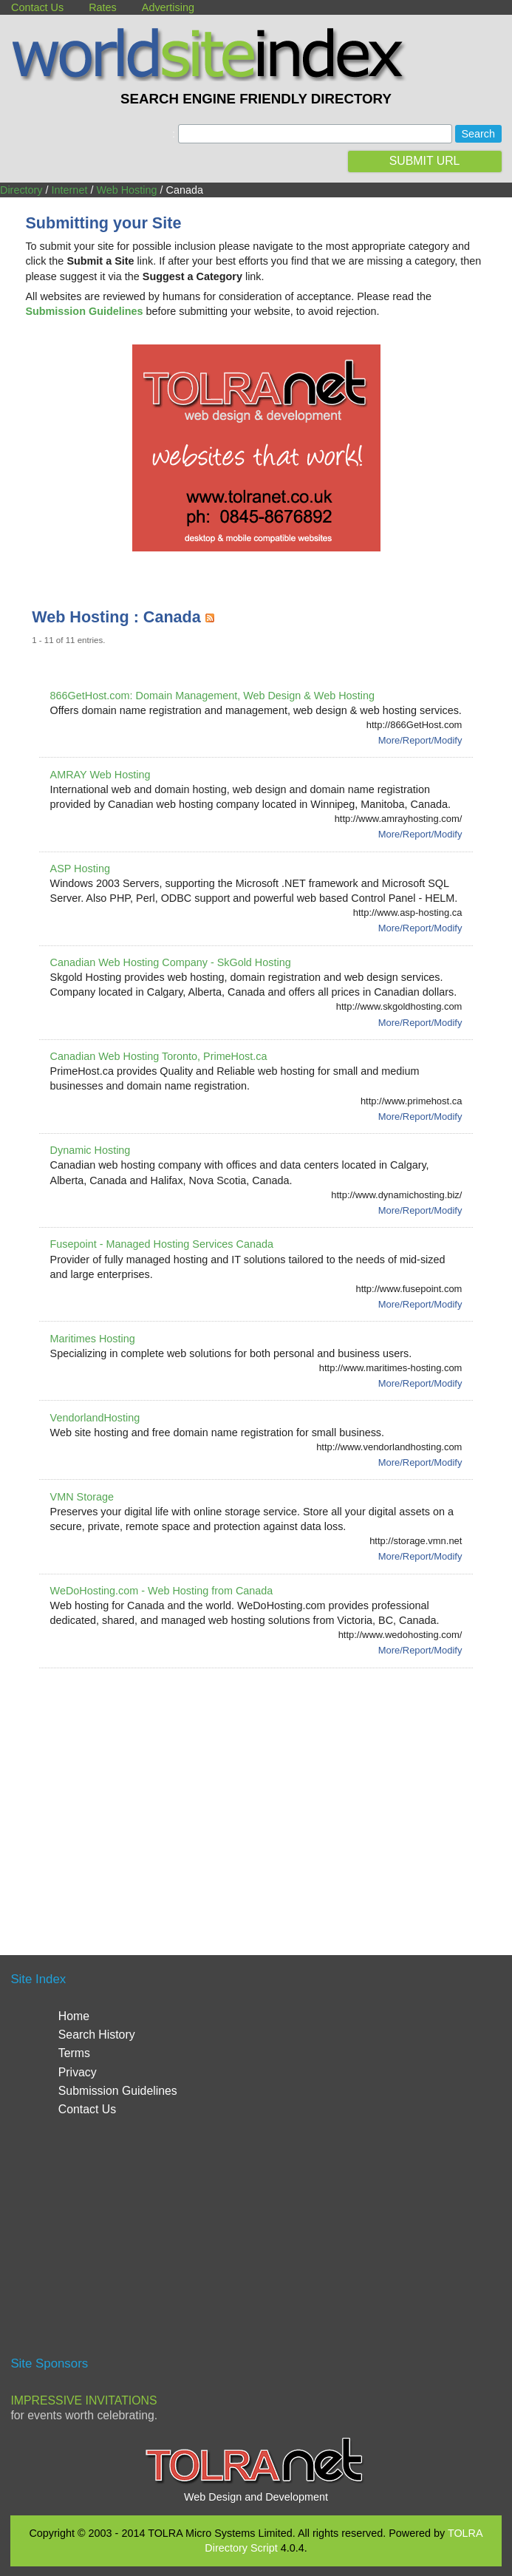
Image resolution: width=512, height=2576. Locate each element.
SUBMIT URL (424, 160)
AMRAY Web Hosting (100, 775)
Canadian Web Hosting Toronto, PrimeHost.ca (158, 1056)
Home (73, 2016)
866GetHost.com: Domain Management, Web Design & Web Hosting (212, 695)
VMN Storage (82, 1497)
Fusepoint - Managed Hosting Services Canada (161, 1244)
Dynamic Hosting (90, 1150)
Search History (96, 2034)
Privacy (77, 2072)
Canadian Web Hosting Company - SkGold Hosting (170, 962)
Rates (103, 7)
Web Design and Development (256, 2497)
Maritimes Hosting (92, 1339)
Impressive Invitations (83, 2400)
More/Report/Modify (420, 740)
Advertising (168, 7)
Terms (74, 2053)
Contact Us (37, 7)
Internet (70, 190)
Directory (21, 190)
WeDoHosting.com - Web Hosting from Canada (161, 1591)
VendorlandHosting (95, 1418)
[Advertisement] (271, 1793)
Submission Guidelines (117, 2090)
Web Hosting (126, 190)
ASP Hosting (80, 868)
